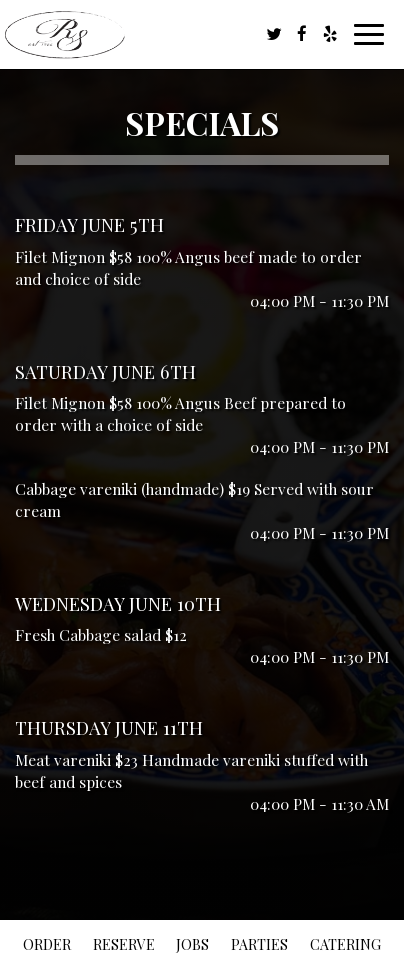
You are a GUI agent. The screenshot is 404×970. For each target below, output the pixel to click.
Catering (345, 944)
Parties (259, 944)
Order (47, 944)
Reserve (124, 944)
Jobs (192, 944)
